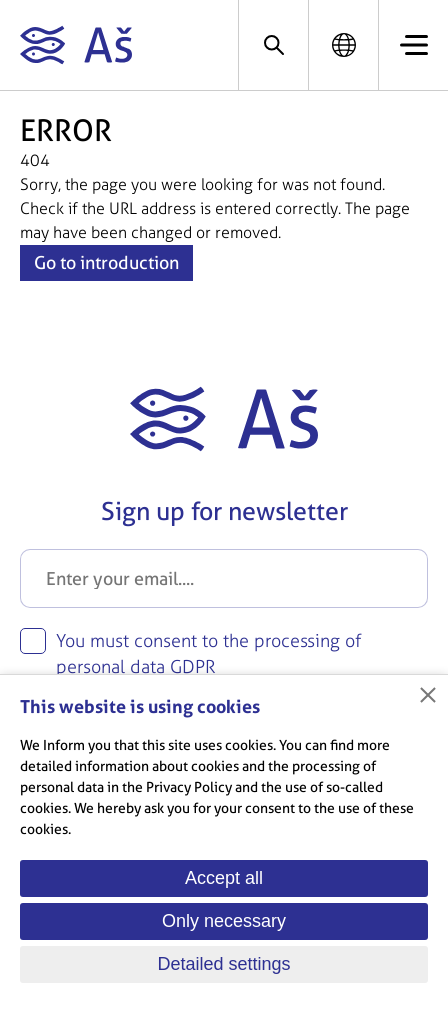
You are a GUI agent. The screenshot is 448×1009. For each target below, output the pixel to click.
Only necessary (224, 921)
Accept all (224, 878)
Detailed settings (223, 964)
